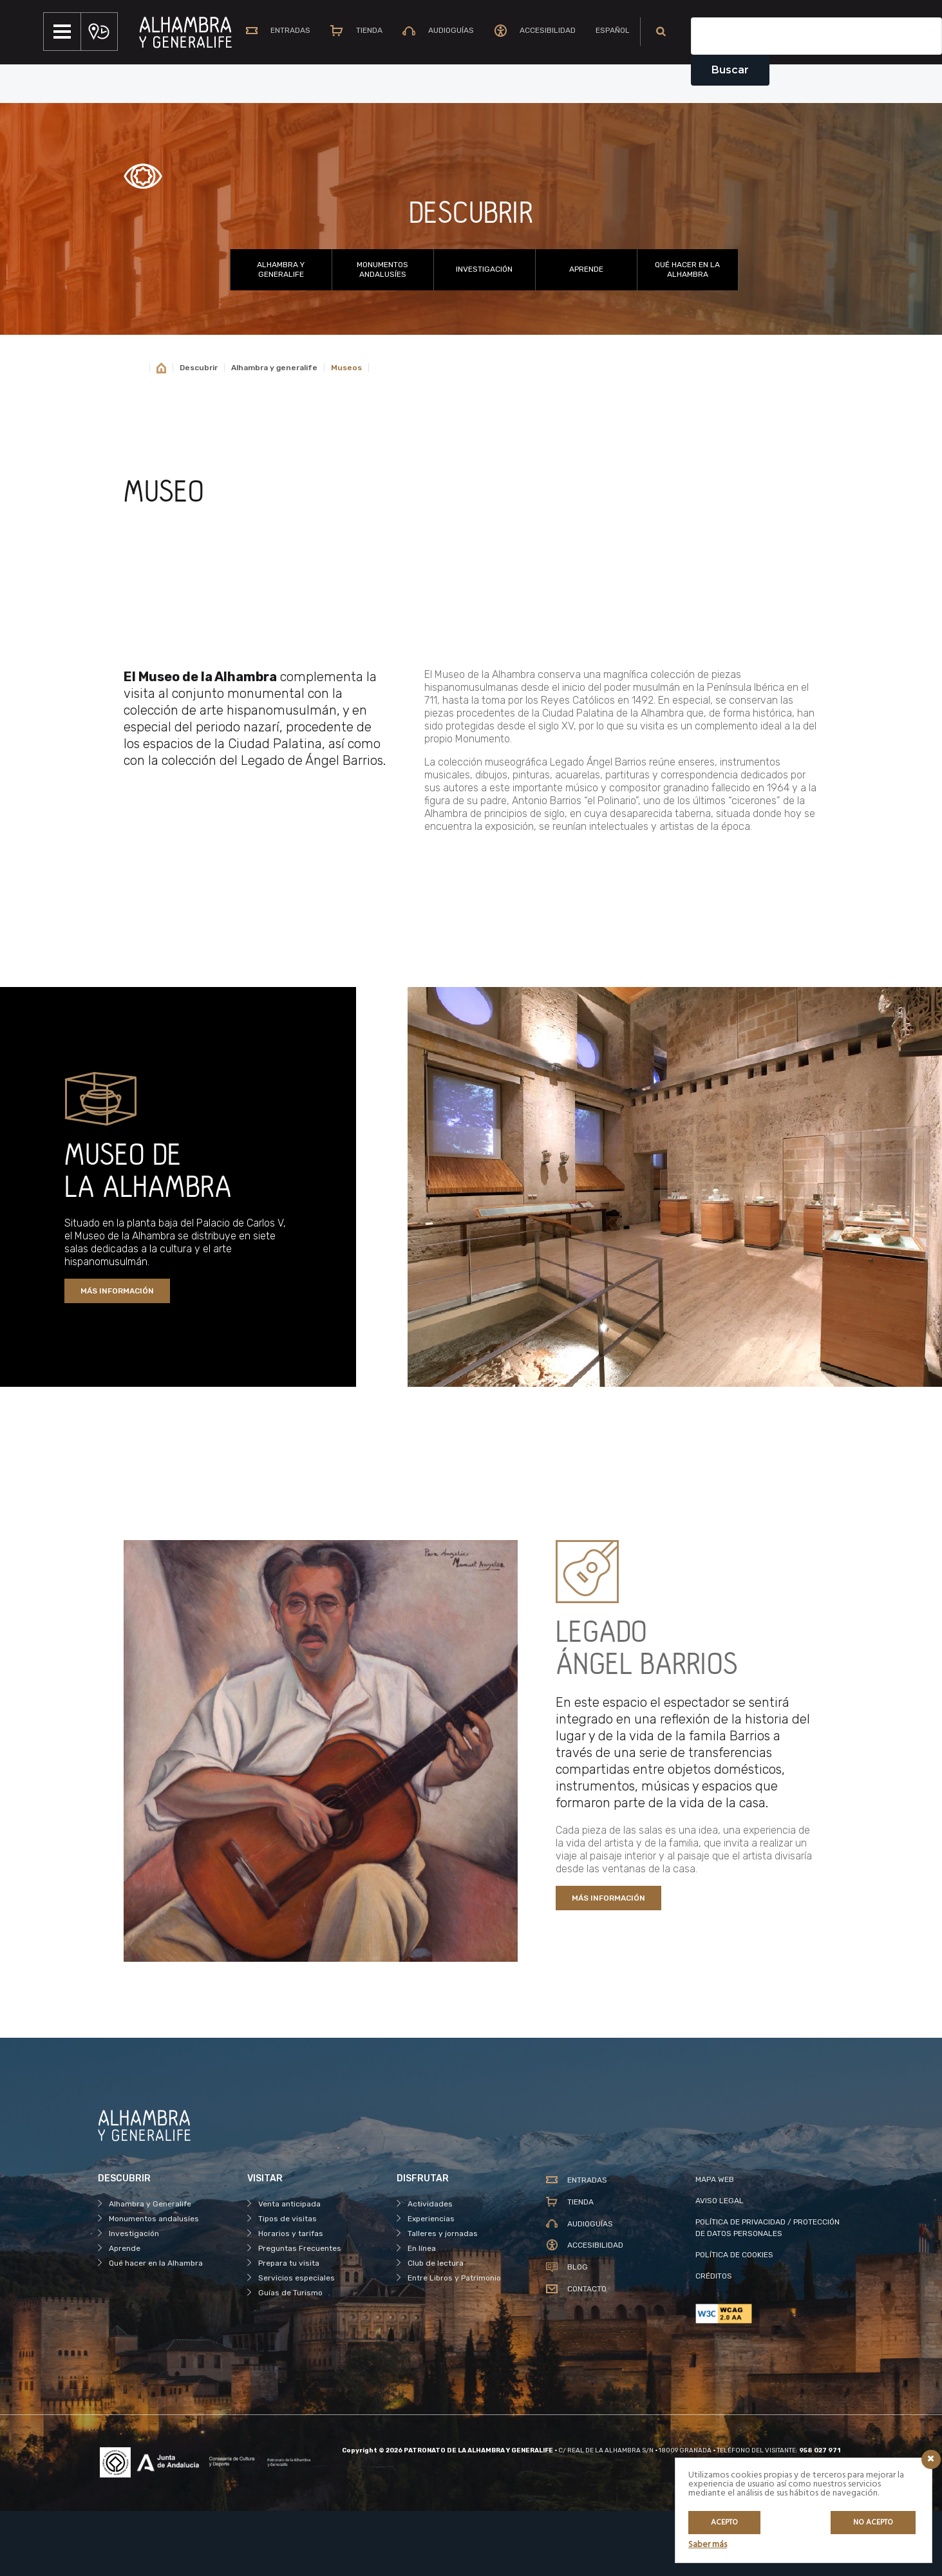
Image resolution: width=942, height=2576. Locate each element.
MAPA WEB (714, 2243)
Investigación (484, 333)
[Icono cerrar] (931, 2459)
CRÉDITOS (713, 2340)
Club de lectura (436, 2327)
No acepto (873, 2522)
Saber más (707, 2544)
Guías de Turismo (290, 2357)
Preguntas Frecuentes (299, 2312)
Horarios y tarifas (290, 2297)
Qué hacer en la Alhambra (687, 333)
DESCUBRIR (471, 278)
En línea (422, 2312)
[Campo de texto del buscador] (816, 100)
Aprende (586, 333)
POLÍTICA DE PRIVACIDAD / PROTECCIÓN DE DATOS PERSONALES (767, 2292)
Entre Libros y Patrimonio (454, 2342)
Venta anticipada (289, 2268)
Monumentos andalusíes (382, 333)
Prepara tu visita (288, 2327)
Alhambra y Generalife (281, 333)
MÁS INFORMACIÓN (117, 1355)
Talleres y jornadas (443, 2297)
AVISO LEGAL (719, 2265)
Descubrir (199, 432)
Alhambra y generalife (274, 432)
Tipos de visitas (287, 2283)
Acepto (724, 2522)
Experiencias (431, 2283)
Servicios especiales (296, 2342)
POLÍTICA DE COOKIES (734, 2319)
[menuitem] (610, 96)
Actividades (430, 2268)
